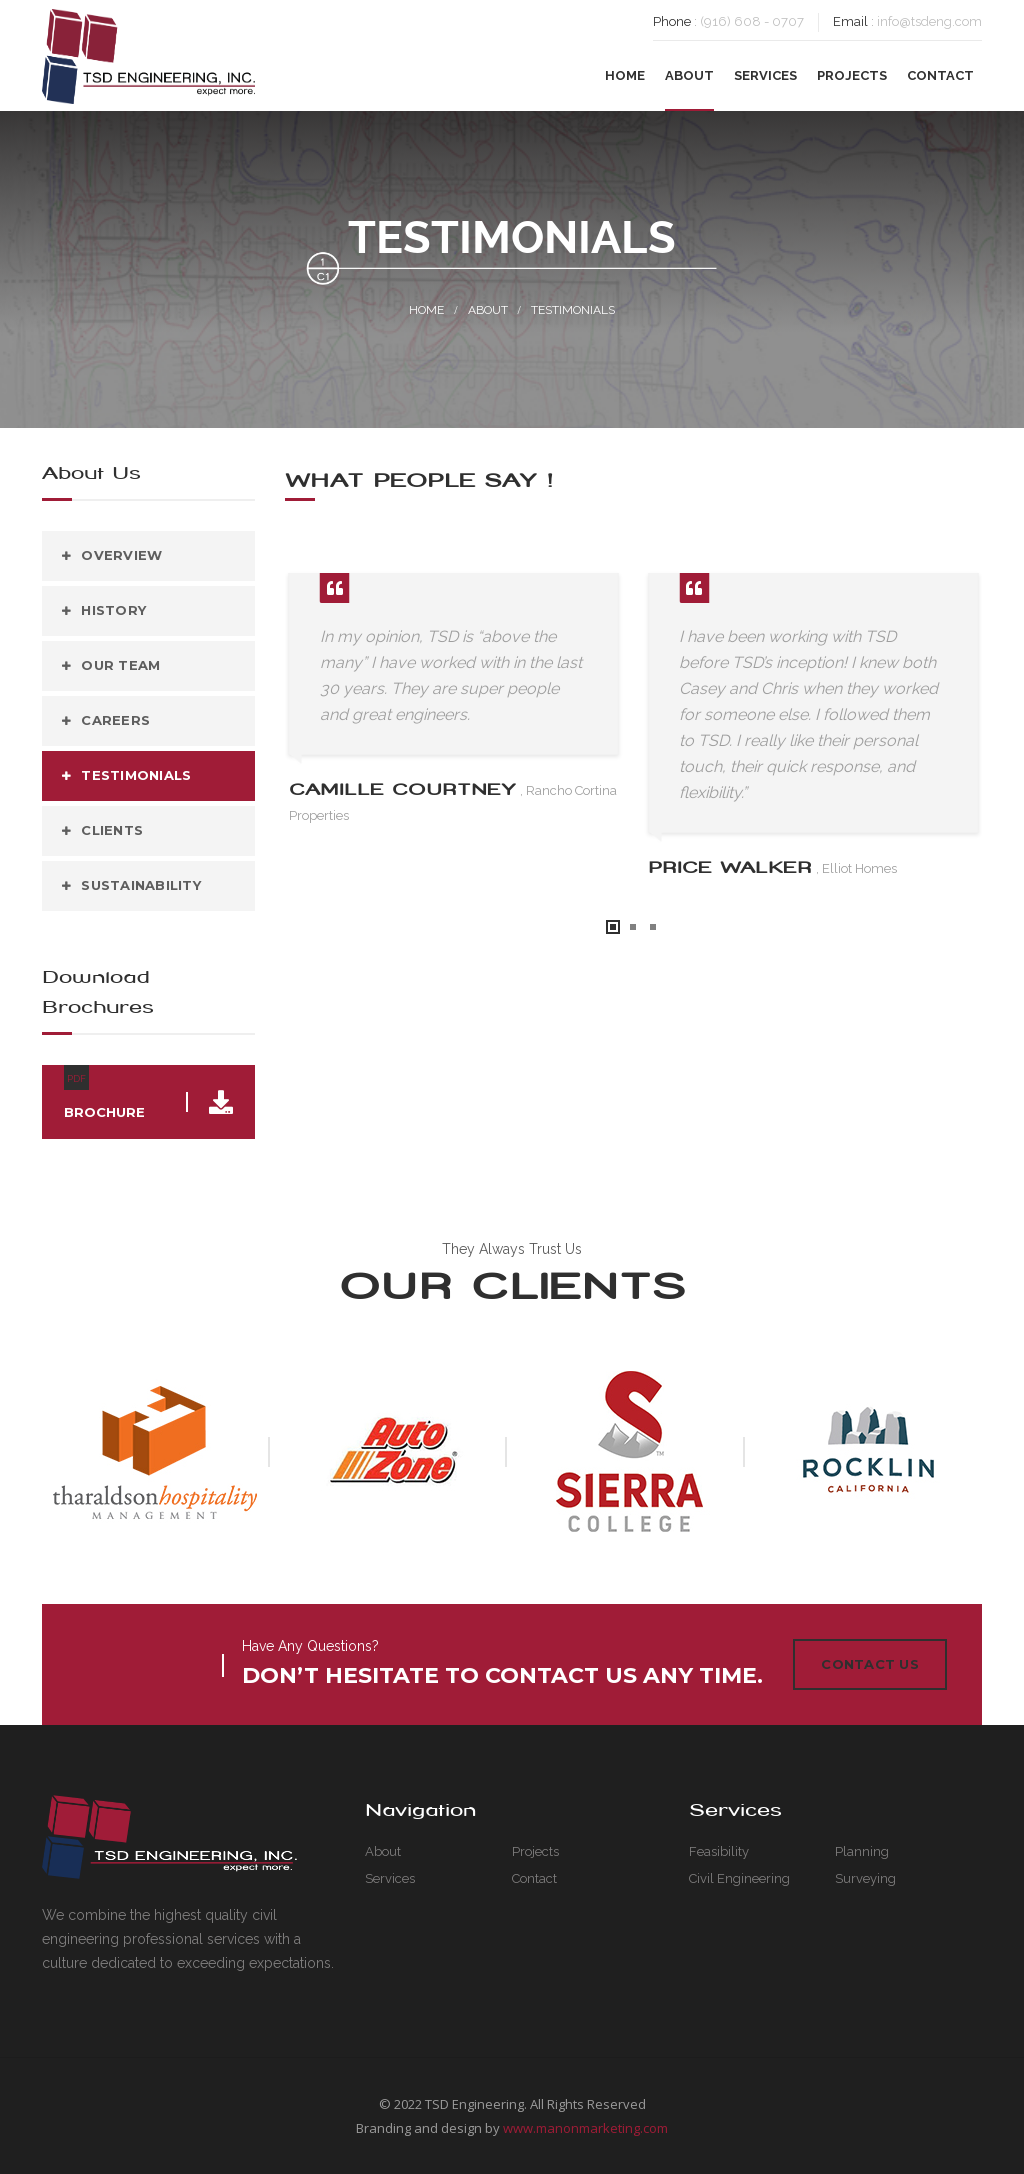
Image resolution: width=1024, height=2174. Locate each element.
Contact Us (870, 1664)
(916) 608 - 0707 (752, 21)
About (488, 310)
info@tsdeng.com (929, 21)
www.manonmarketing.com (585, 2128)
